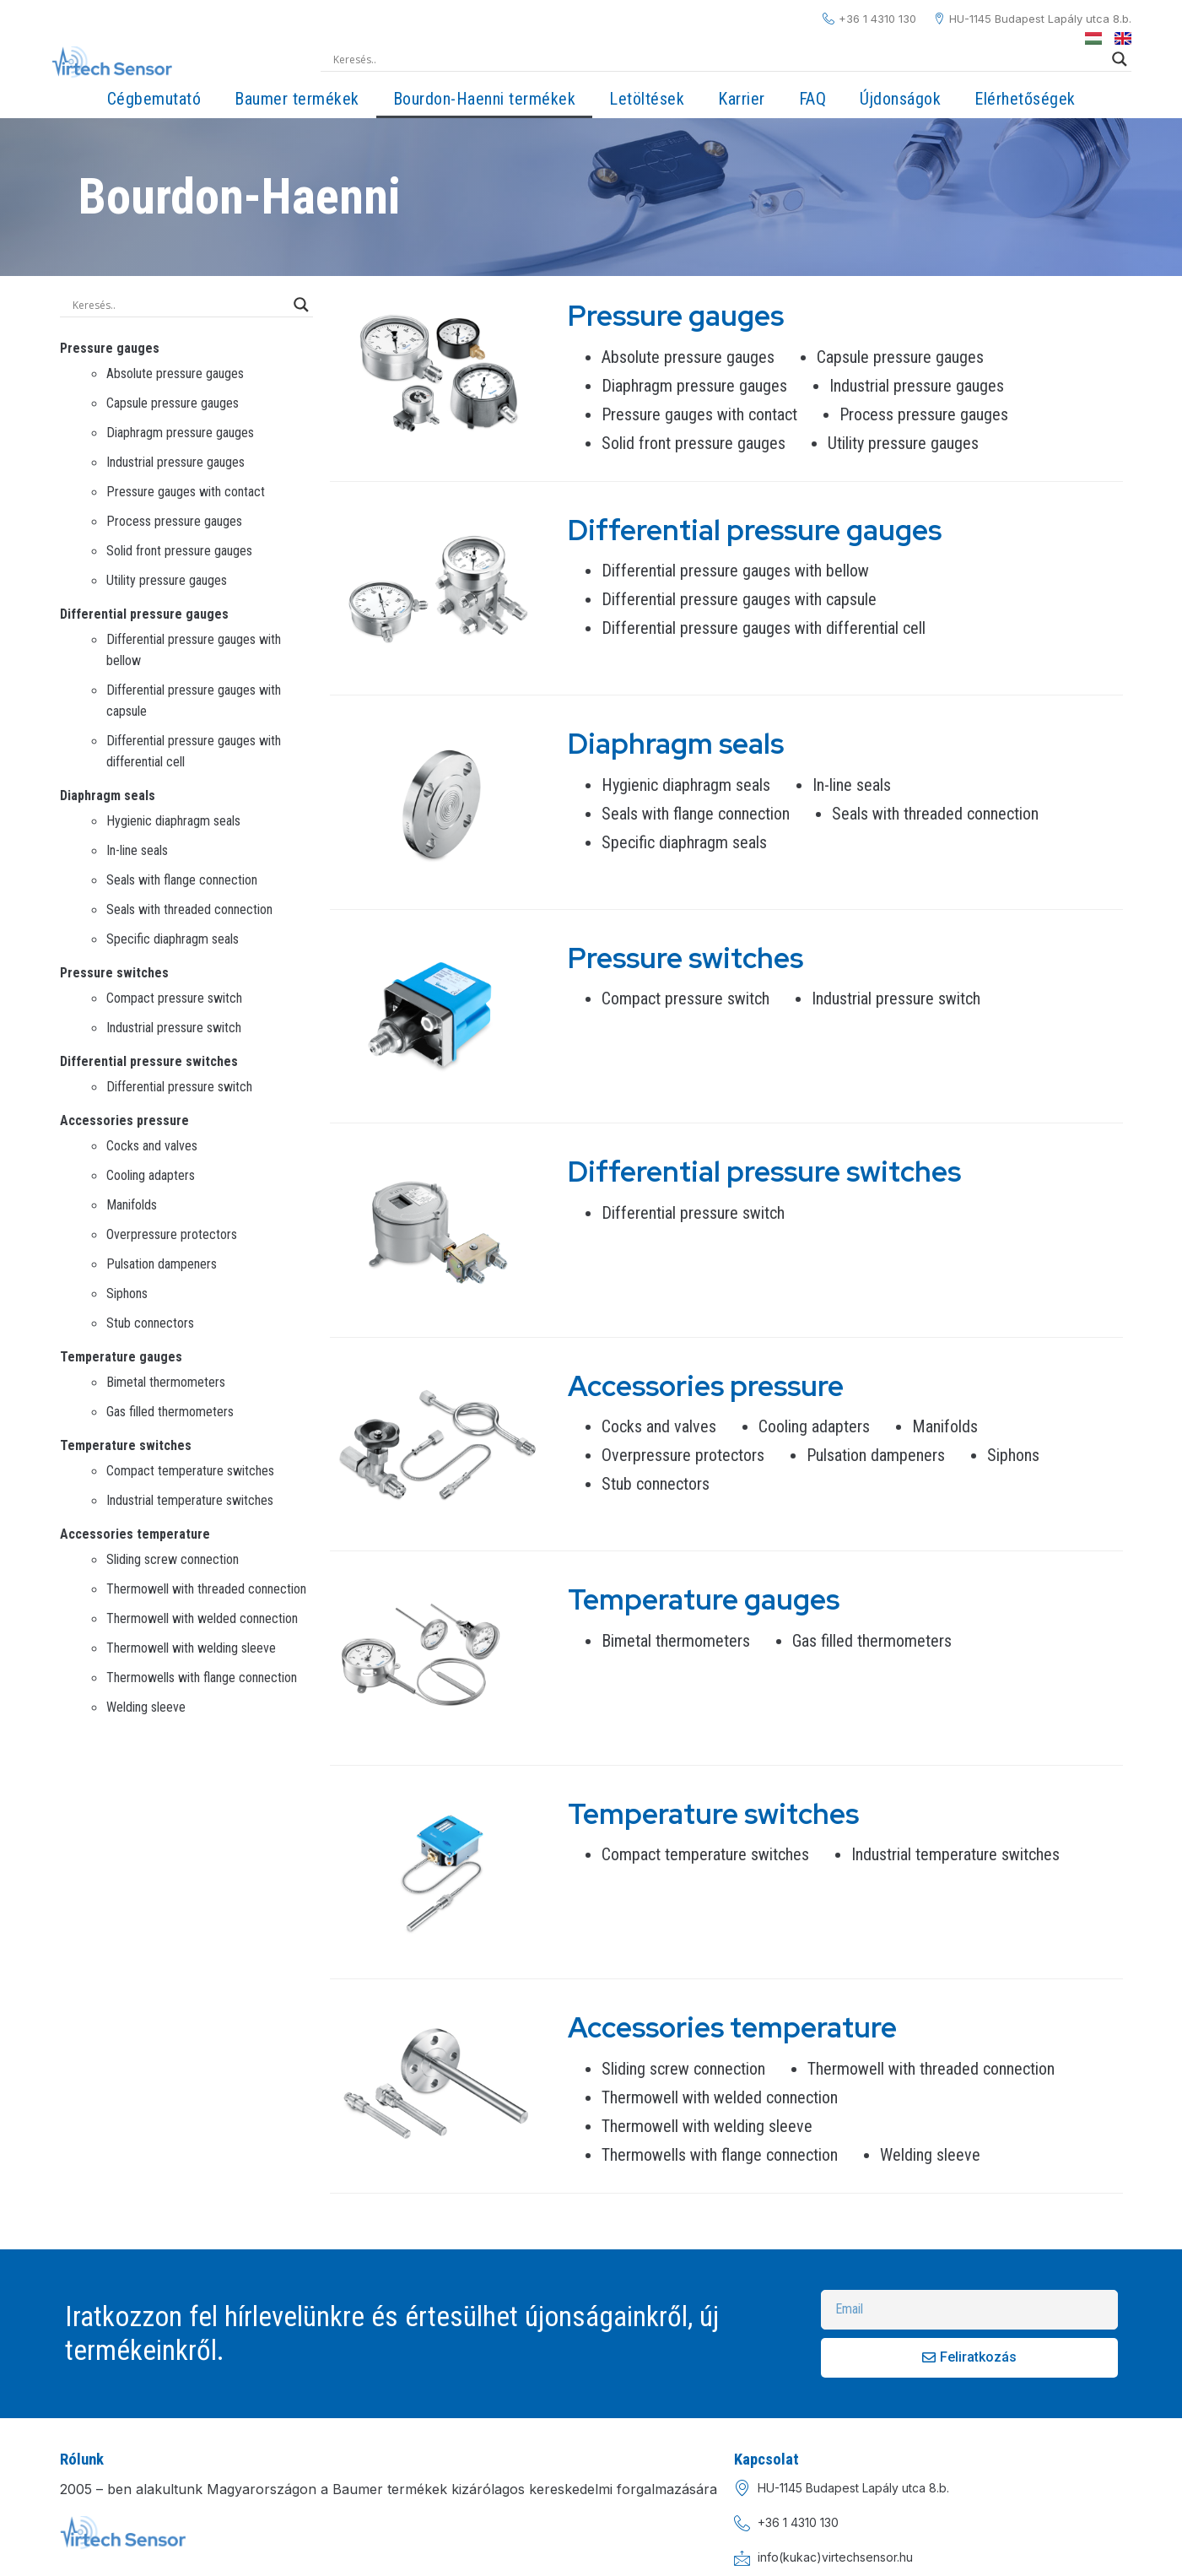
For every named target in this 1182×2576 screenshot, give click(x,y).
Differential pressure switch (179, 1087)
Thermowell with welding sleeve (191, 1648)
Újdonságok (900, 99)
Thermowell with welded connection (202, 1618)
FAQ (813, 99)
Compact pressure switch (174, 998)
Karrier (741, 99)
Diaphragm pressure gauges (180, 433)
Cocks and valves (151, 1146)
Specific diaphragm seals (172, 939)
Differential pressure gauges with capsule (739, 599)
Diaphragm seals (107, 795)
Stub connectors (150, 1323)
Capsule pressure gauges (172, 403)
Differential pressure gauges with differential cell (764, 628)
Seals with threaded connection (189, 909)
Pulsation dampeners (161, 1264)
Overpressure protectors (171, 1234)
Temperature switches (126, 1445)
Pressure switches (114, 973)
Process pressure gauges (174, 521)
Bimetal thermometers (165, 1382)
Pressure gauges (109, 348)
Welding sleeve (146, 1707)
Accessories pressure (124, 1120)
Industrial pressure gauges (175, 462)
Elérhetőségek (1025, 99)
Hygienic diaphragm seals (173, 821)
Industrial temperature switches (189, 1500)
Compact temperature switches (190, 1471)
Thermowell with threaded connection (206, 1589)
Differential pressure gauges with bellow (735, 570)
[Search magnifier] (1119, 59)
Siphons (127, 1293)
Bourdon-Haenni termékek (484, 99)
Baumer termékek (297, 99)
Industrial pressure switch (173, 1028)
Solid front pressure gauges (179, 551)
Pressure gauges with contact (185, 492)
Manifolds (131, 1205)
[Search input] (718, 59)
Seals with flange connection (181, 880)
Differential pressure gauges (144, 614)
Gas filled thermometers (170, 1412)
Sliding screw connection (172, 1559)
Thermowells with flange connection (201, 1678)
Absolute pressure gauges (175, 373)
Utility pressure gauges (166, 580)
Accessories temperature (135, 1534)
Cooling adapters (150, 1175)
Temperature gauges (121, 1357)
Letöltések (646, 99)
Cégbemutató (154, 99)
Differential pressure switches (149, 1061)
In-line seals (137, 850)
